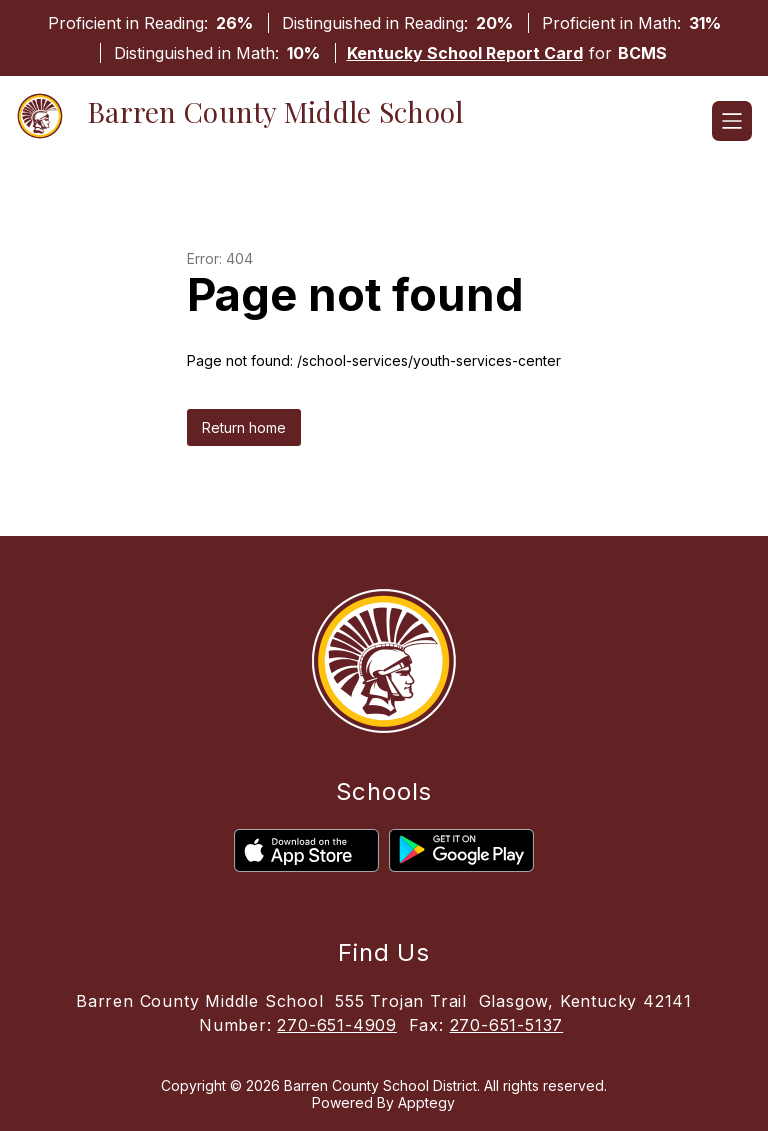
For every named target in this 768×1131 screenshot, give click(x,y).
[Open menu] (732, 121)
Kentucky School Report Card (465, 53)
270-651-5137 (507, 1025)
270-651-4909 (337, 1025)
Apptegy (426, 1102)
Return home (244, 427)
